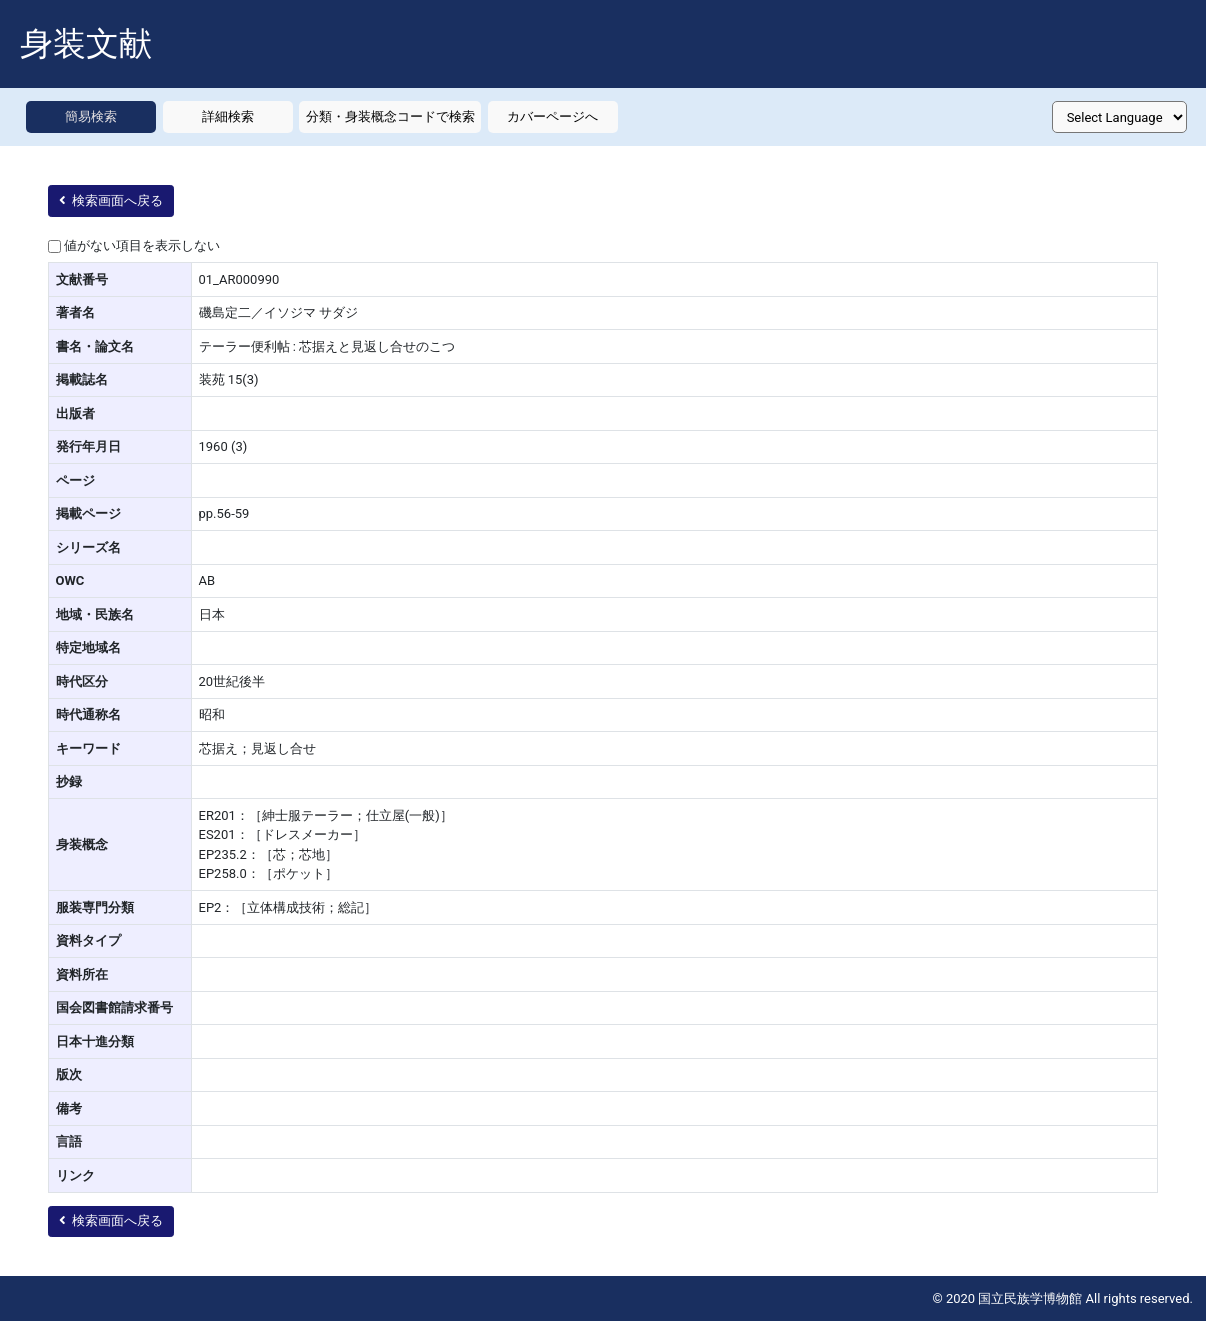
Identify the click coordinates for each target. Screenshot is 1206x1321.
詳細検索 (228, 116)
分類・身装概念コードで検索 (390, 116)
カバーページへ (552, 116)
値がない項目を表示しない (142, 245)
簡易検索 (91, 116)
